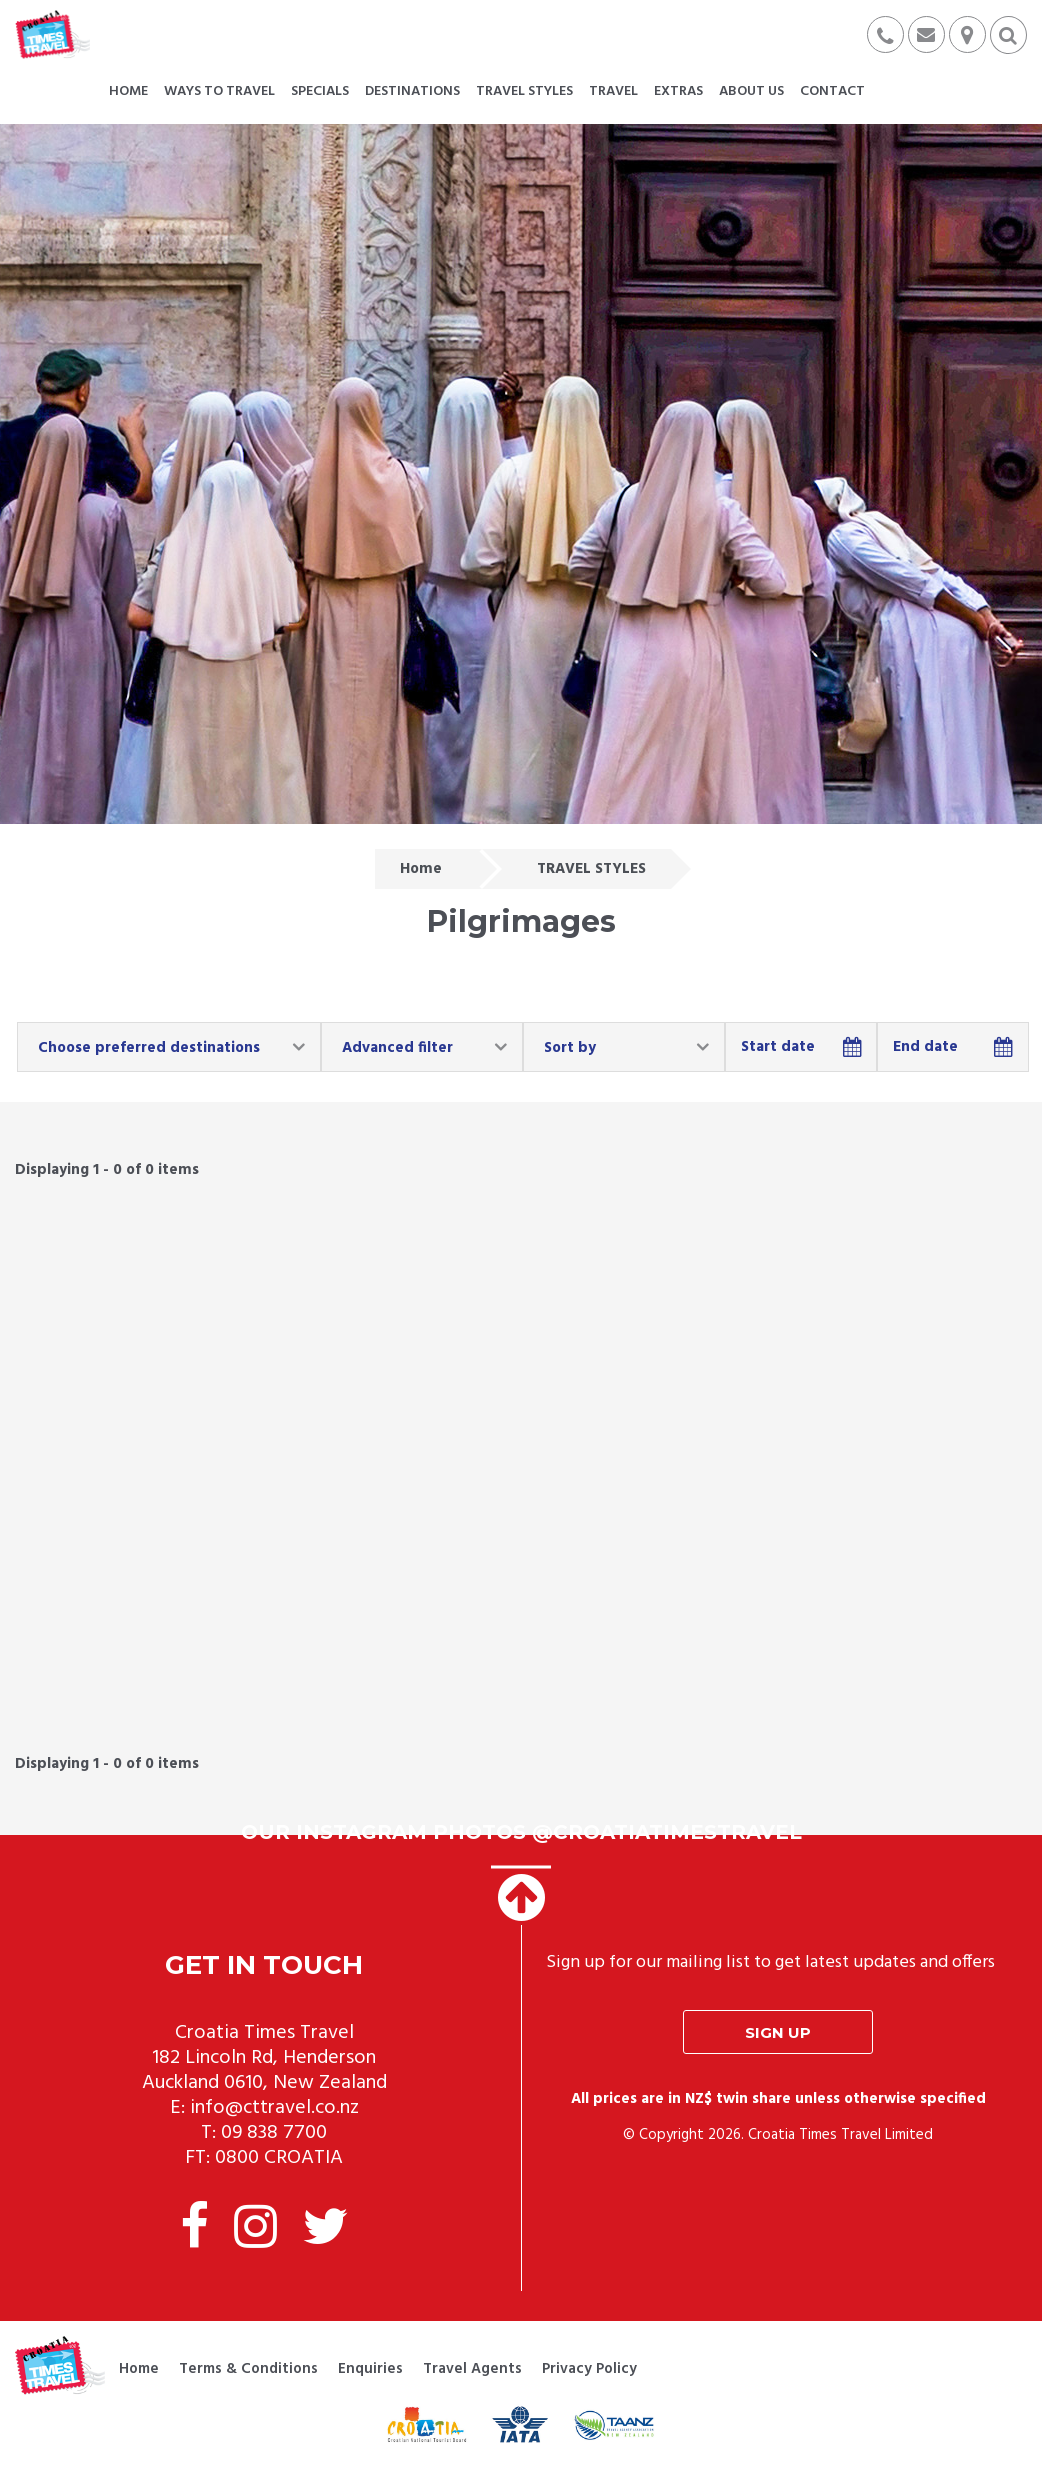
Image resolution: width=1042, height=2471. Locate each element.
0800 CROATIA (279, 2158)
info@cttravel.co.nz (274, 2108)
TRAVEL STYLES (591, 869)
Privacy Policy (589, 2369)
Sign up (778, 2032)
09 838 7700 (274, 2133)
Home (421, 869)
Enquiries (370, 2369)
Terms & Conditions (248, 2369)
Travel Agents (472, 2369)
